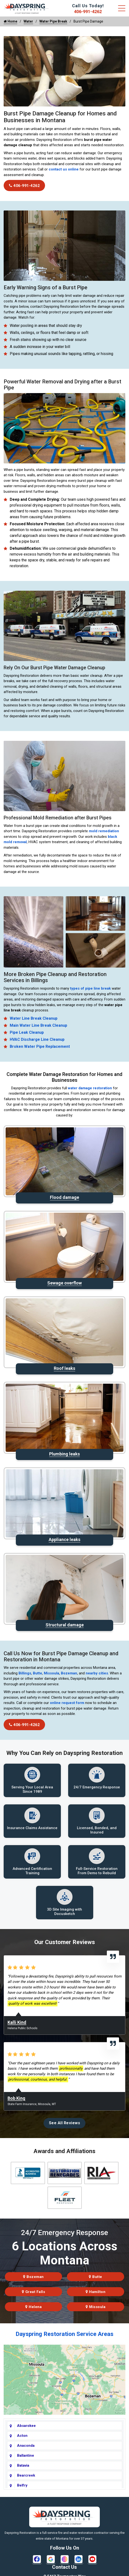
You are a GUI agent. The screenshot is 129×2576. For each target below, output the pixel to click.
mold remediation (104, 831)
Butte (37, 1673)
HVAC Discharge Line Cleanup (37, 1039)
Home (10, 21)
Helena (33, 2265)
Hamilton (95, 2250)
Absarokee (26, 2320)
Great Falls (33, 2250)
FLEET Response (87, 2491)
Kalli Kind (17, 2022)
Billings (24, 1673)
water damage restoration (90, 1088)
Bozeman (69, 1673)
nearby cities (97, 1673)
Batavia (23, 2360)
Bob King (16, 2098)
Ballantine (25, 2350)
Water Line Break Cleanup (33, 1018)
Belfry (22, 2379)
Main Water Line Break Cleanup (38, 1025)
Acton (22, 2330)
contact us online (64, 169)
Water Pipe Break (53, 21)
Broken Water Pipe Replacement (40, 1046)
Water (28, 21)
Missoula (51, 1673)
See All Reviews (64, 2123)
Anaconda (26, 2340)
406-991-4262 (88, 11)
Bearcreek (26, 2369)
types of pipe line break (90, 988)
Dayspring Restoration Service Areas (64, 2292)
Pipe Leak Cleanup (27, 1032)
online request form (67, 1703)
